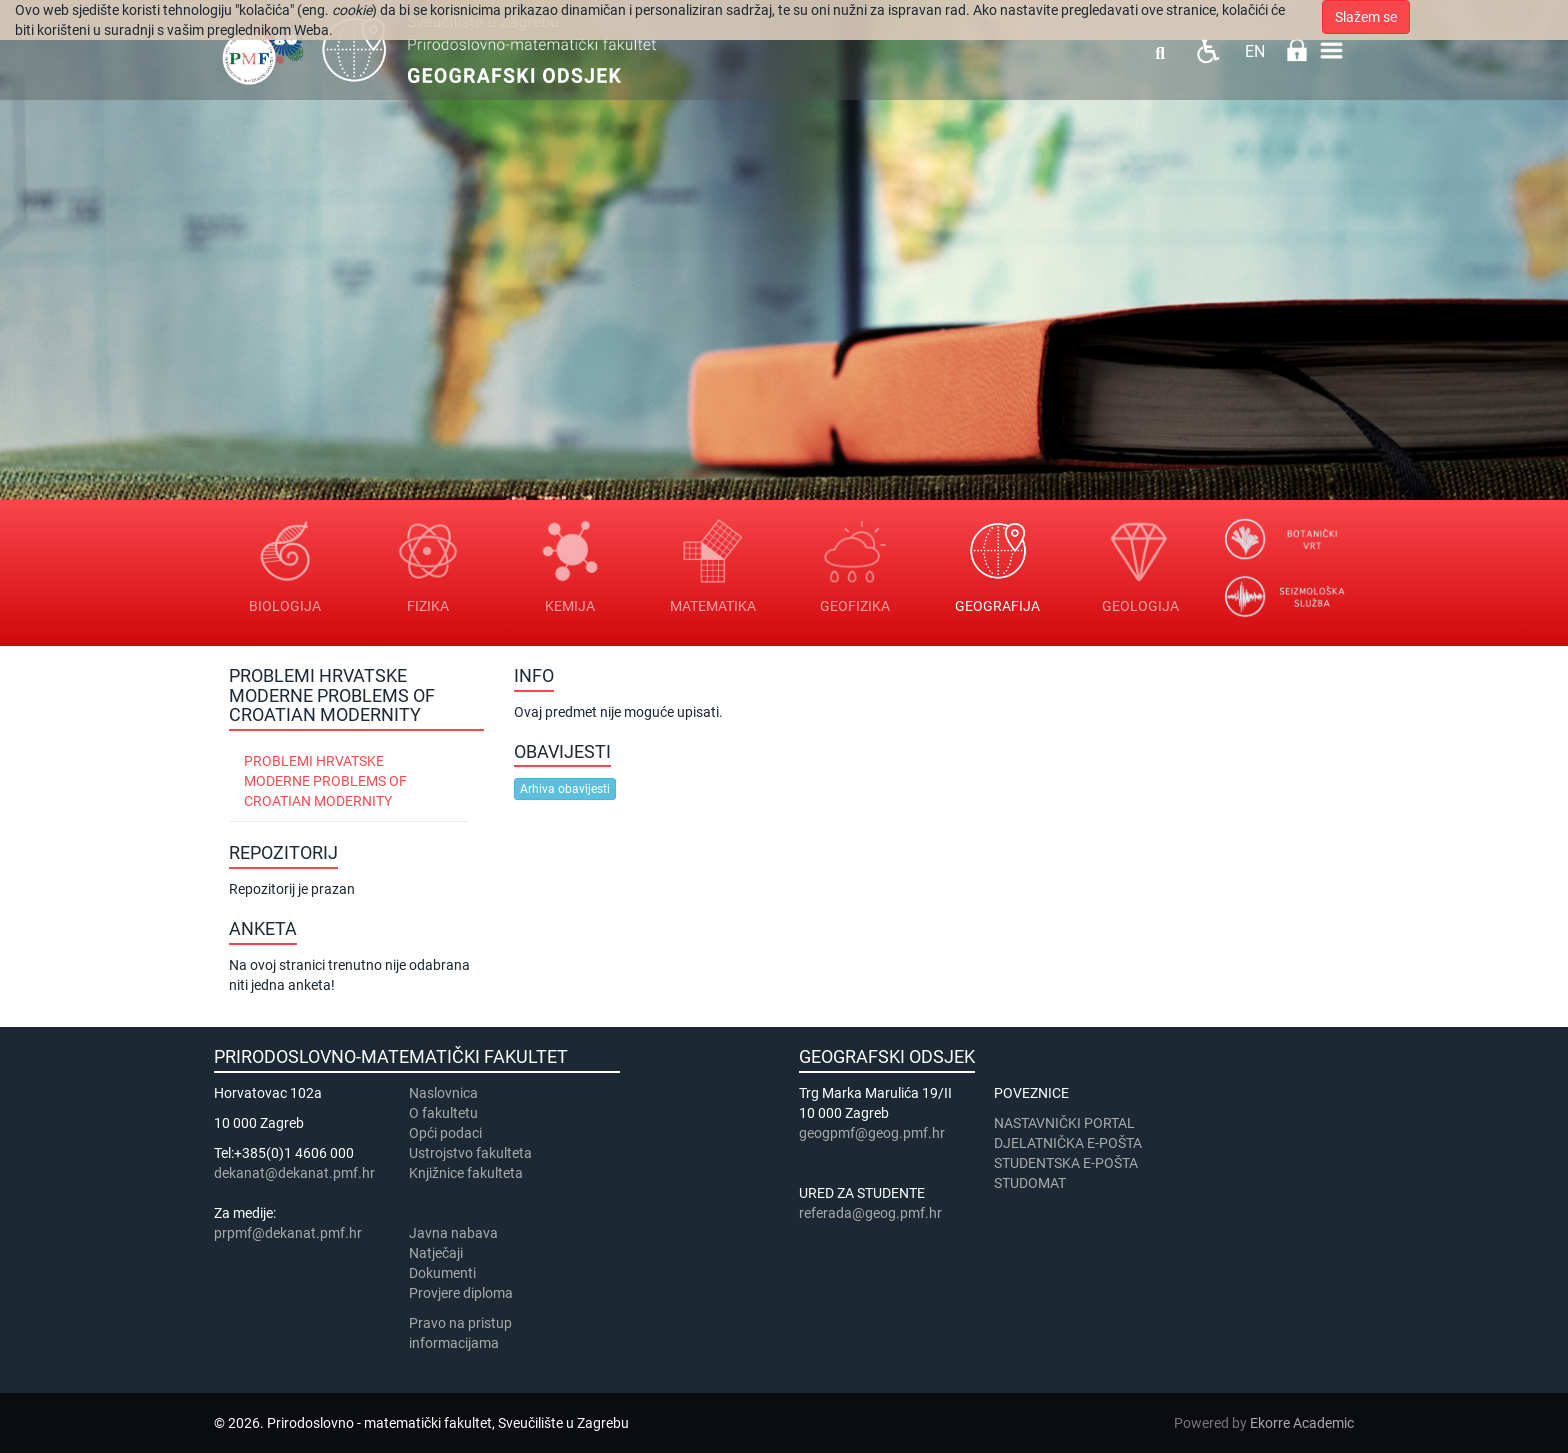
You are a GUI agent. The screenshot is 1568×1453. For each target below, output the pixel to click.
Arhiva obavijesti (565, 789)
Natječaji (436, 1253)
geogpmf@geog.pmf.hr (872, 1133)
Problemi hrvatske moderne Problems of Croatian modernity (325, 781)
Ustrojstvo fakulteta (470, 1153)
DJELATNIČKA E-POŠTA (1068, 1143)
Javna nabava (453, 1233)
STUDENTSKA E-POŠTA (1066, 1163)
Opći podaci (445, 1133)
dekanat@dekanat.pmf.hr (294, 1173)
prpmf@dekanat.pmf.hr (288, 1233)
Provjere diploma (461, 1293)
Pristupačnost (1207, 50)
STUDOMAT (1030, 1183)
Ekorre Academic (1302, 1423)
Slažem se (1366, 17)
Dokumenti (442, 1273)
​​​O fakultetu (443, 1113)
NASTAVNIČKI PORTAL (1064, 1123)
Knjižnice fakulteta (466, 1173)
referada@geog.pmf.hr (870, 1213)
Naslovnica (443, 1093)
